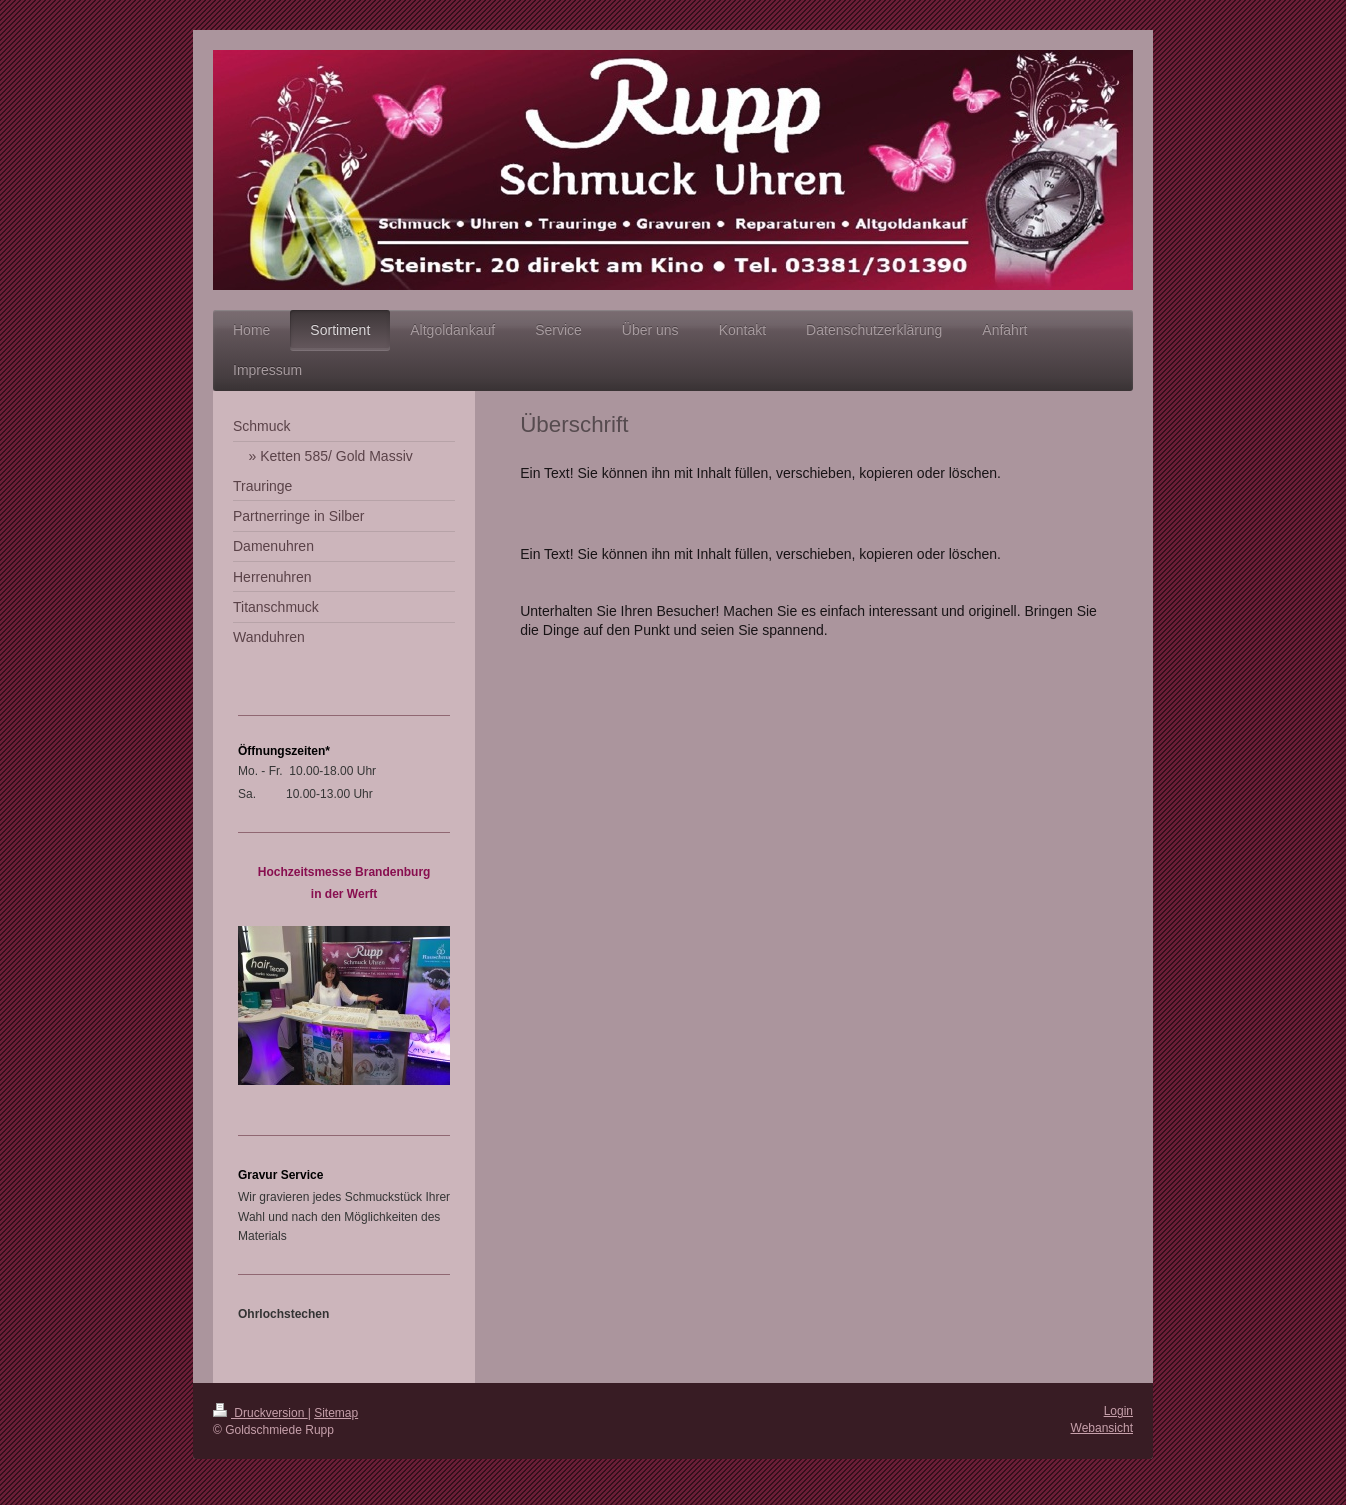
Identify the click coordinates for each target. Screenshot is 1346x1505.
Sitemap (336, 1413)
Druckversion (260, 1413)
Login (1118, 1411)
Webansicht (1102, 1428)
